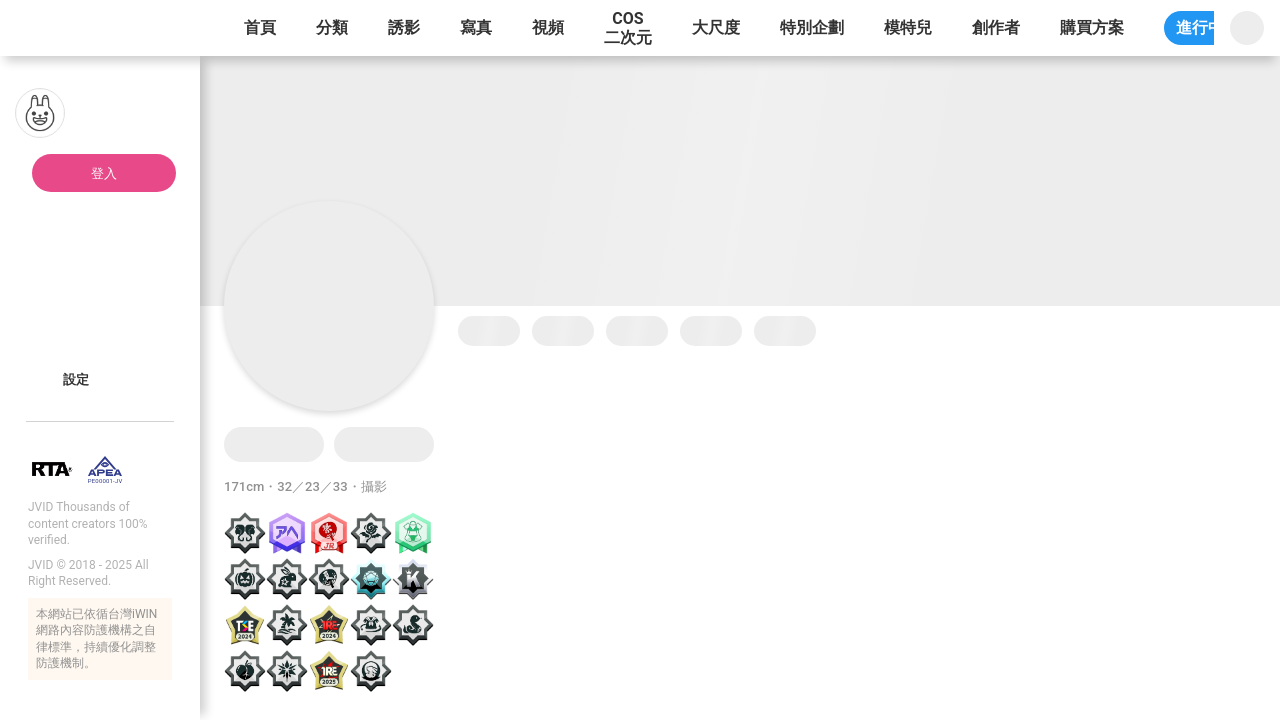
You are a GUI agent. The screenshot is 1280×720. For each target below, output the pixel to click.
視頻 (548, 27)
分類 (332, 27)
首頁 (260, 27)
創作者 (996, 27)
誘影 (404, 27)
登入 (104, 173)
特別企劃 (812, 27)
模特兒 (908, 27)
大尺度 (716, 27)
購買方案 (1092, 27)
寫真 (476, 27)
